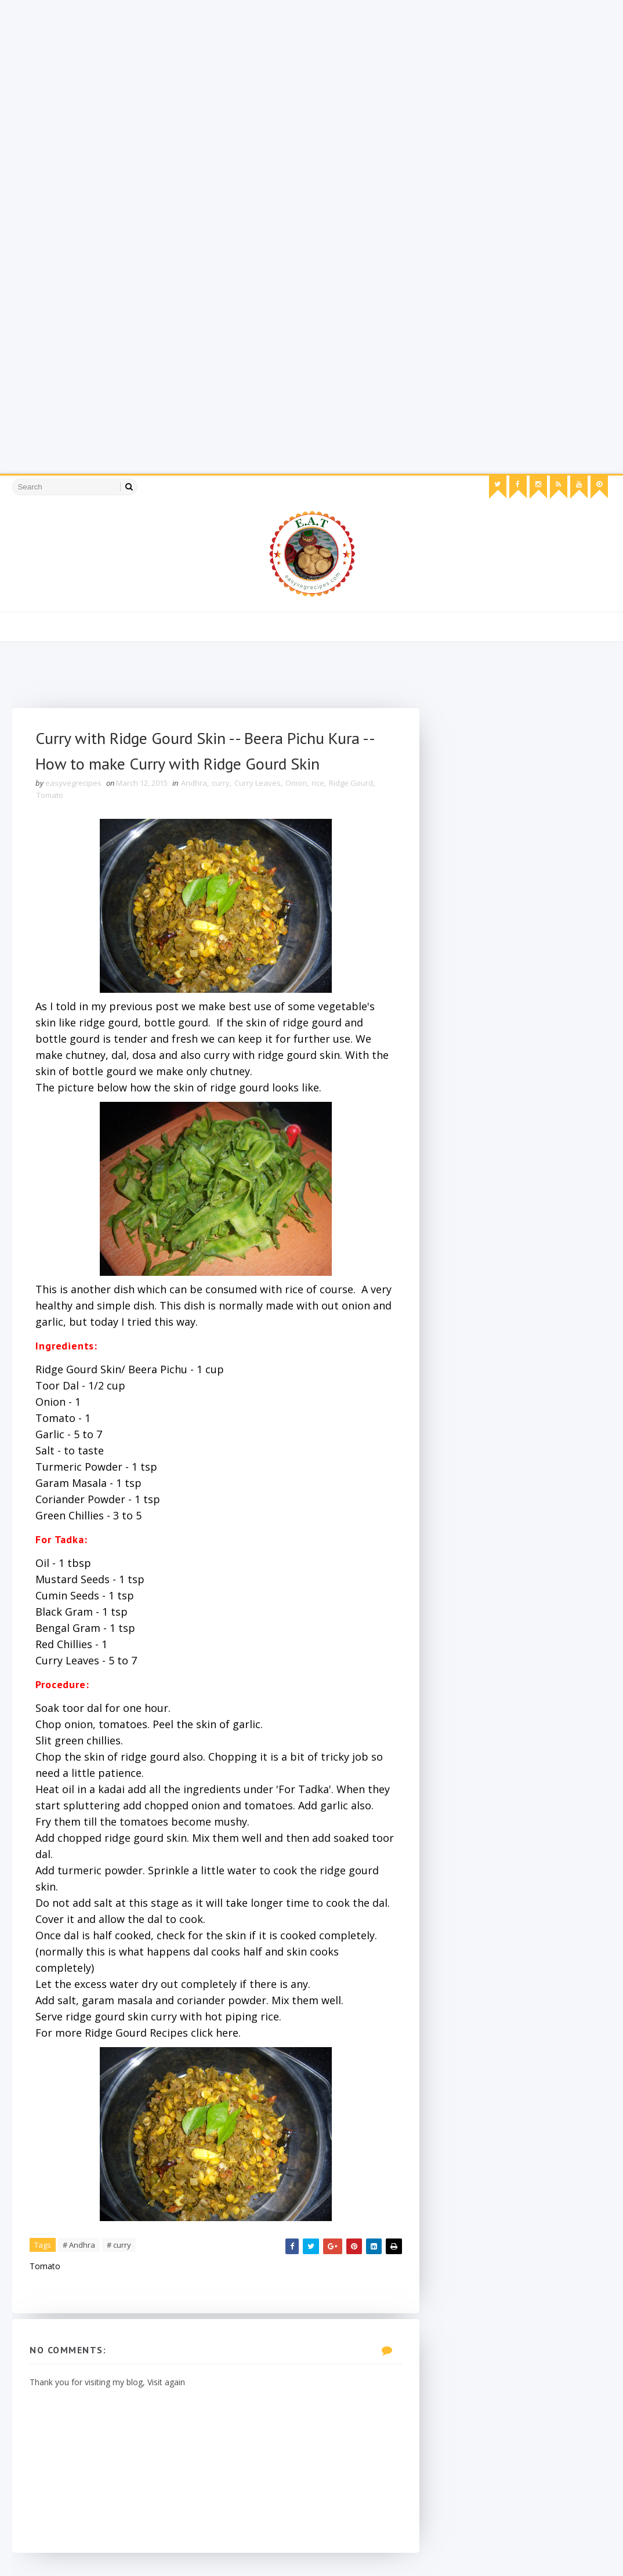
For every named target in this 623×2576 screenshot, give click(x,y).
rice (318, 783)
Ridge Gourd (351, 783)
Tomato (50, 795)
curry (221, 783)
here (227, 2033)
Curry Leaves (257, 783)
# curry (119, 2245)
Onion (296, 783)
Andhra (194, 783)
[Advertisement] (311, 81)
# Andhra (79, 2245)
